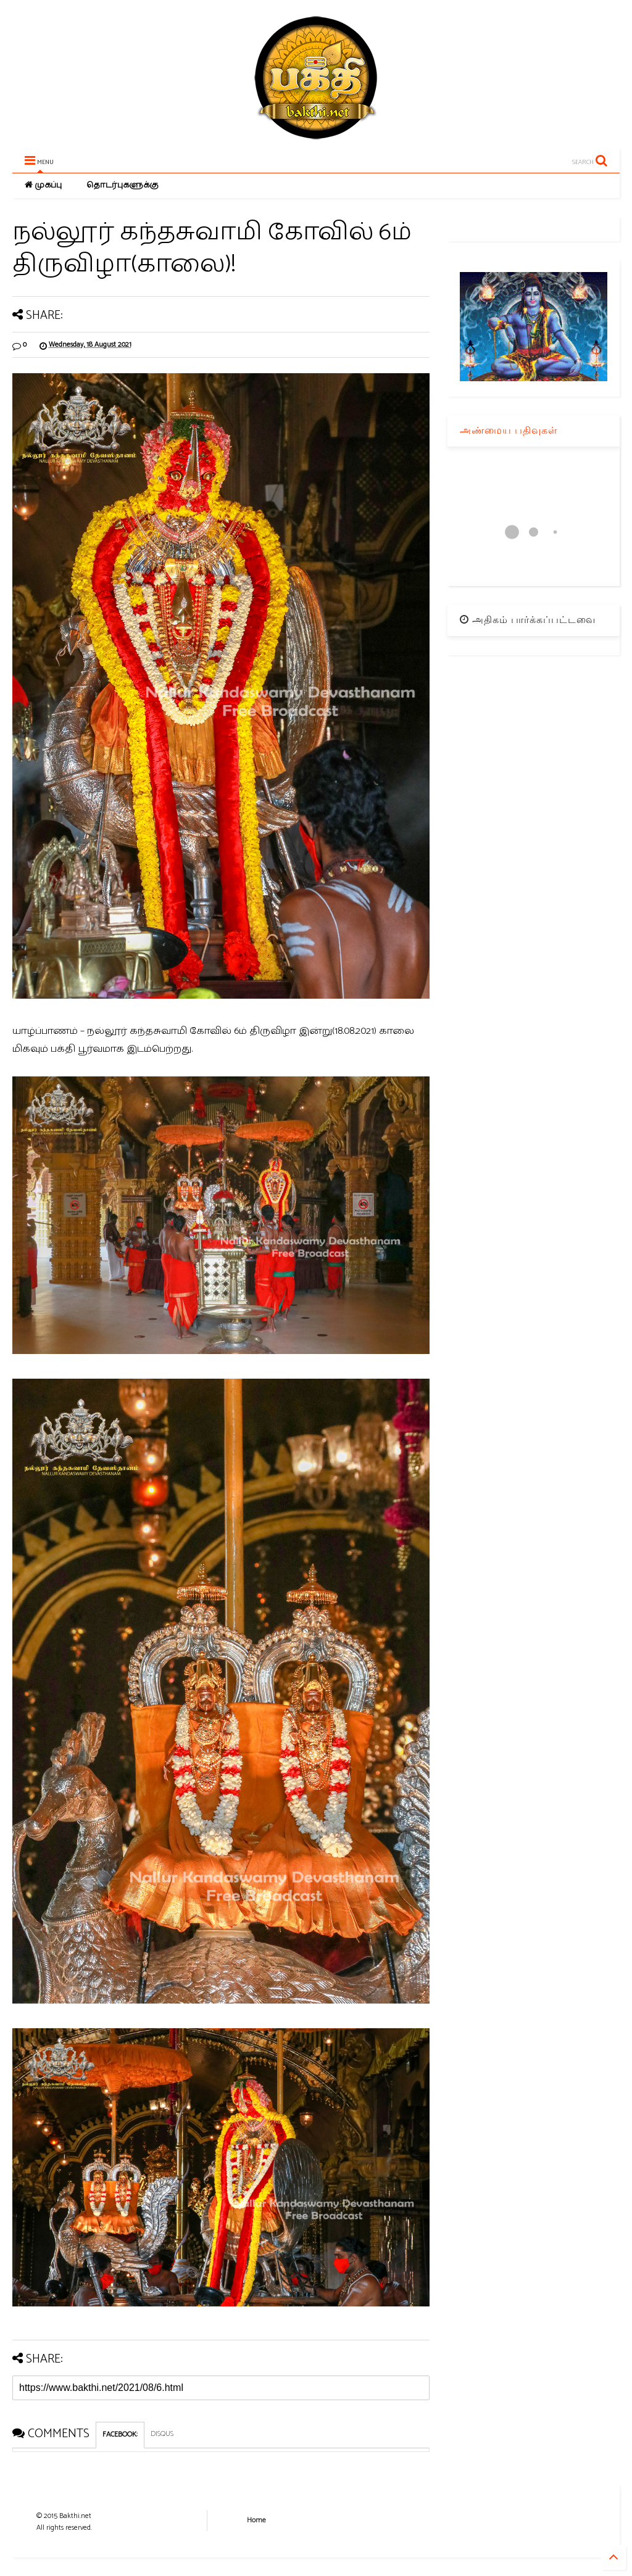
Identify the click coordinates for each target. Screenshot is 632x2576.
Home (256, 2520)
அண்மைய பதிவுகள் (508, 430)
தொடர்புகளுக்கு (122, 185)
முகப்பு (43, 185)
